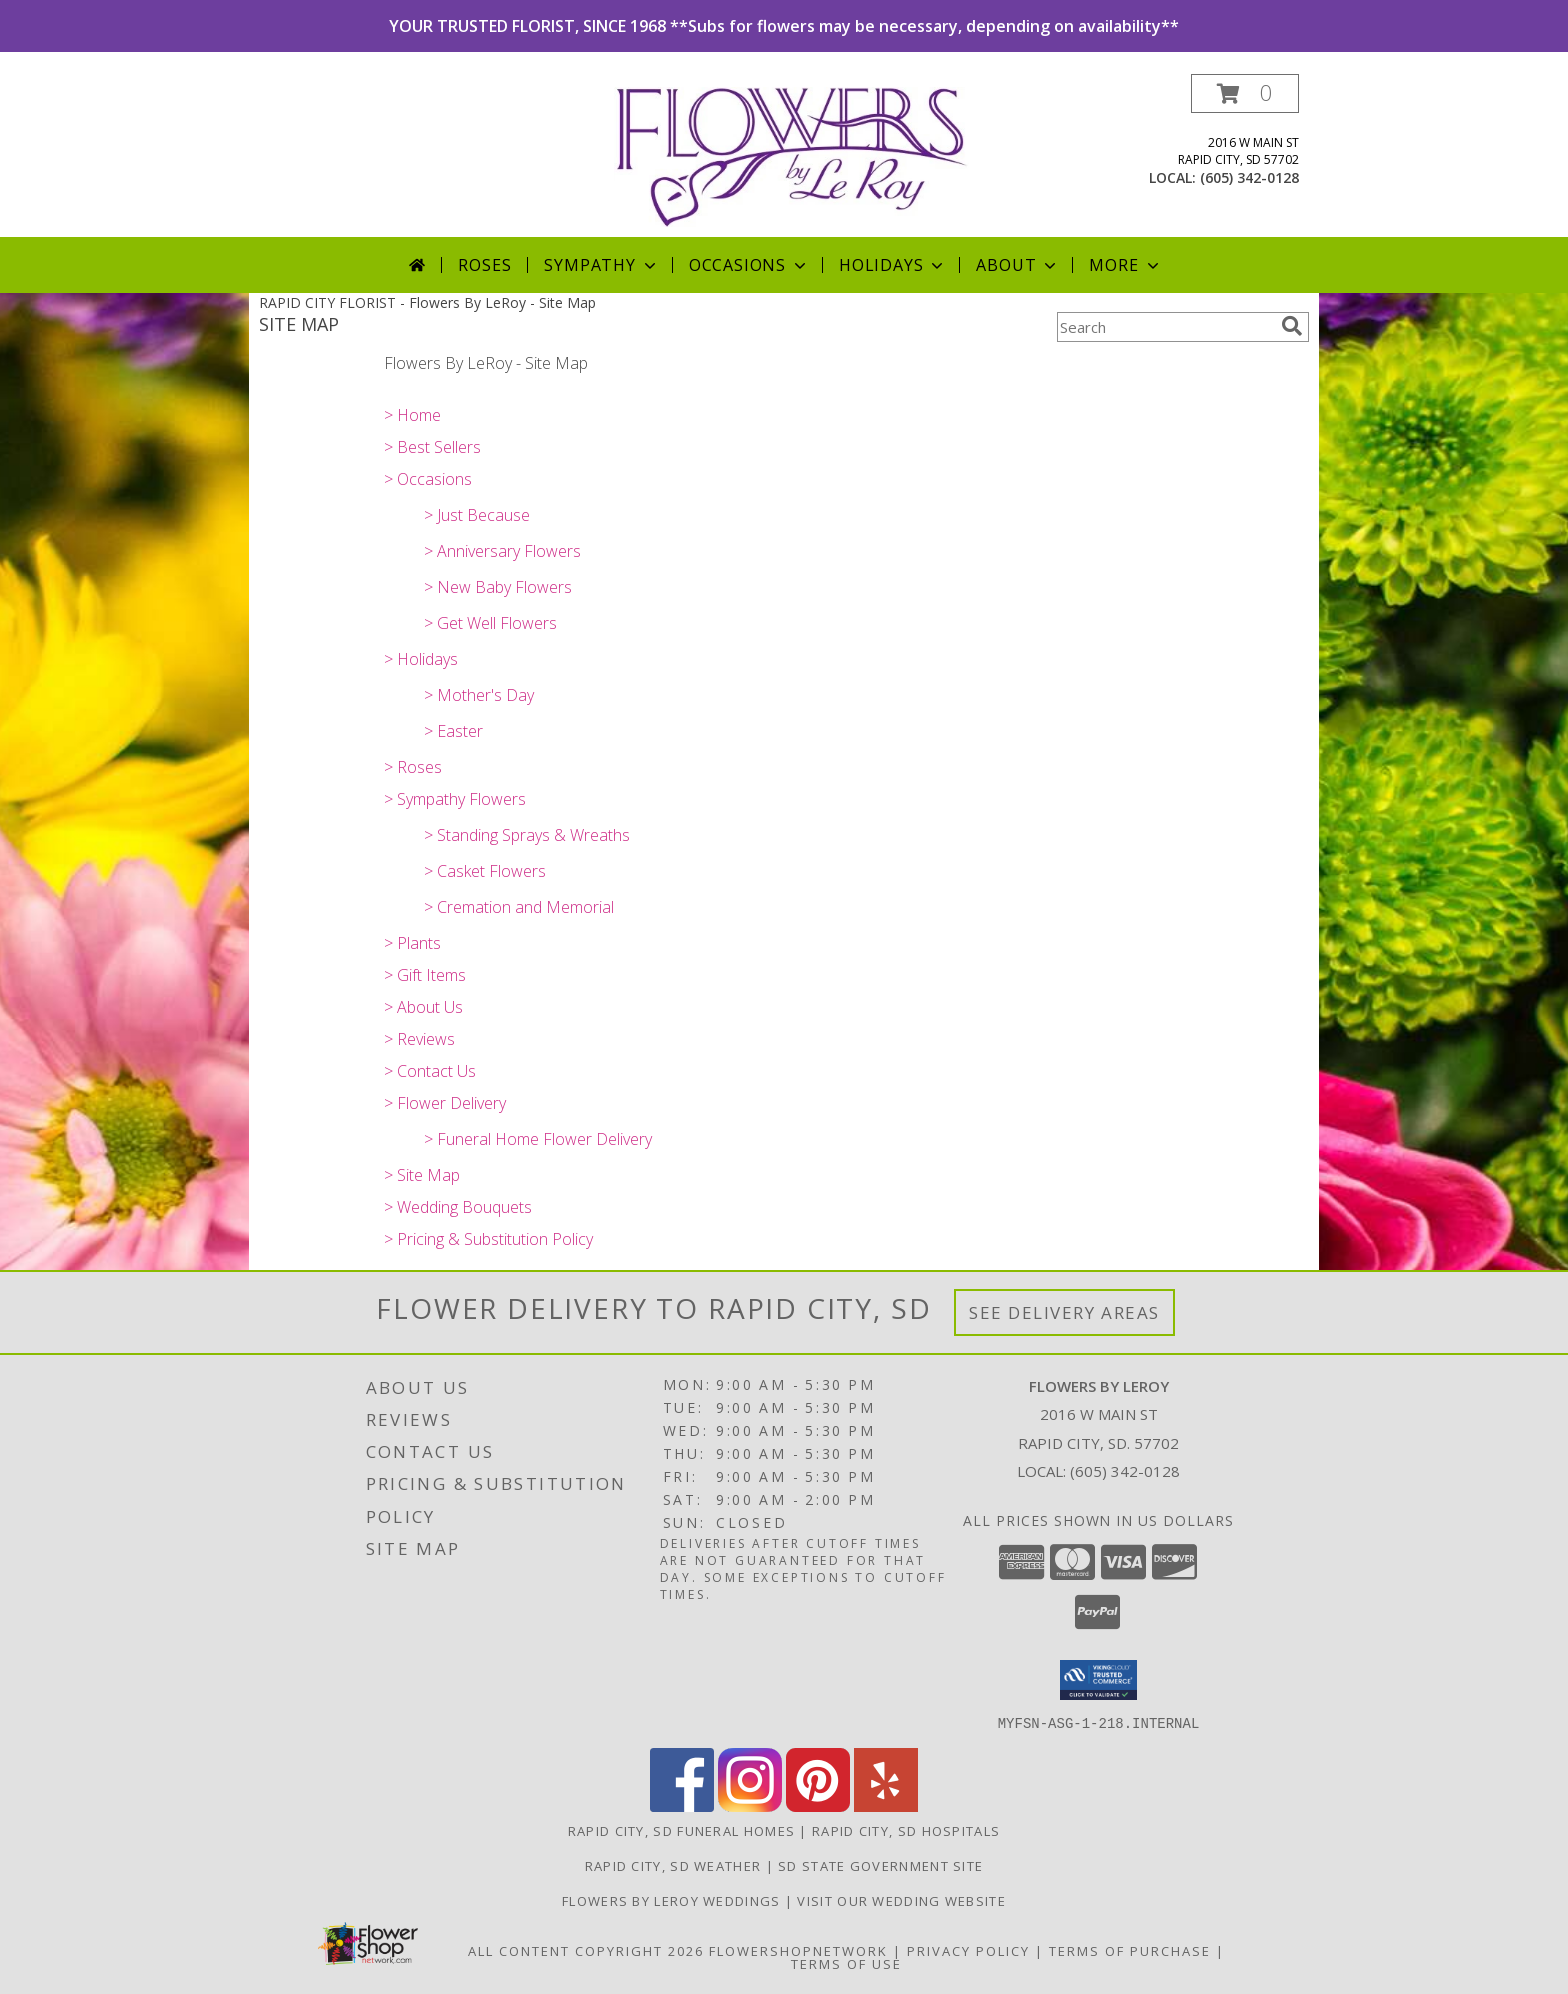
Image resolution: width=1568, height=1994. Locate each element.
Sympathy (601, 265)
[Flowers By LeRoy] (791, 155)
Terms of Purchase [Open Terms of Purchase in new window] (1130, 1950)
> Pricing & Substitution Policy (488, 1239)
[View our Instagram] (750, 1805)
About (1018, 265)
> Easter (453, 731)
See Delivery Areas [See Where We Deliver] (1064, 1312)
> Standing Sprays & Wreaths (527, 835)
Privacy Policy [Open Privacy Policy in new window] (968, 1950)
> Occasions (428, 479)
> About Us (423, 1007)
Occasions (749, 265)
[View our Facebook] (682, 1805)
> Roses (413, 767)
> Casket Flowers (485, 871)
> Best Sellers (432, 447)
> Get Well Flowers (490, 623)
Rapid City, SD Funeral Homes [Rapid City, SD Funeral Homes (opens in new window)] (681, 1830)
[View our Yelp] (886, 1805)
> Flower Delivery (445, 1103)
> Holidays (421, 659)
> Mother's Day (479, 695)
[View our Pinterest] (818, 1805)
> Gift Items (425, 975)
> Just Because (477, 515)
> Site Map (422, 1175)
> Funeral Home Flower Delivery (538, 1139)
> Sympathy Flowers (455, 799)
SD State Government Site (880, 1865)
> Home (412, 415)
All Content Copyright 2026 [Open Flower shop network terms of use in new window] (586, 1950)
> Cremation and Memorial (519, 907)
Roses (484, 265)
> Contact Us (430, 1071)
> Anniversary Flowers (502, 551)
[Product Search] (1165, 327)
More (1125, 265)
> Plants (412, 943)
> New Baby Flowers (498, 587)
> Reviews (419, 1039)
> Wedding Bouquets (458, 1207)
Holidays (893, 265)
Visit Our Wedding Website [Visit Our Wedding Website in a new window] (901, 1900)
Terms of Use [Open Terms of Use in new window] (846, 1963)
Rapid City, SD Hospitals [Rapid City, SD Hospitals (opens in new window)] (906, 1830)
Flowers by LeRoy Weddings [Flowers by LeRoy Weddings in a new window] (673, 1900)
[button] (1245, 93)
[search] (1292, 326)
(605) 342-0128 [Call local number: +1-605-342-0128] (1249, 177)
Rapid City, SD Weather (673, 1865)
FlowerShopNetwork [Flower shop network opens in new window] (798, 1950)
